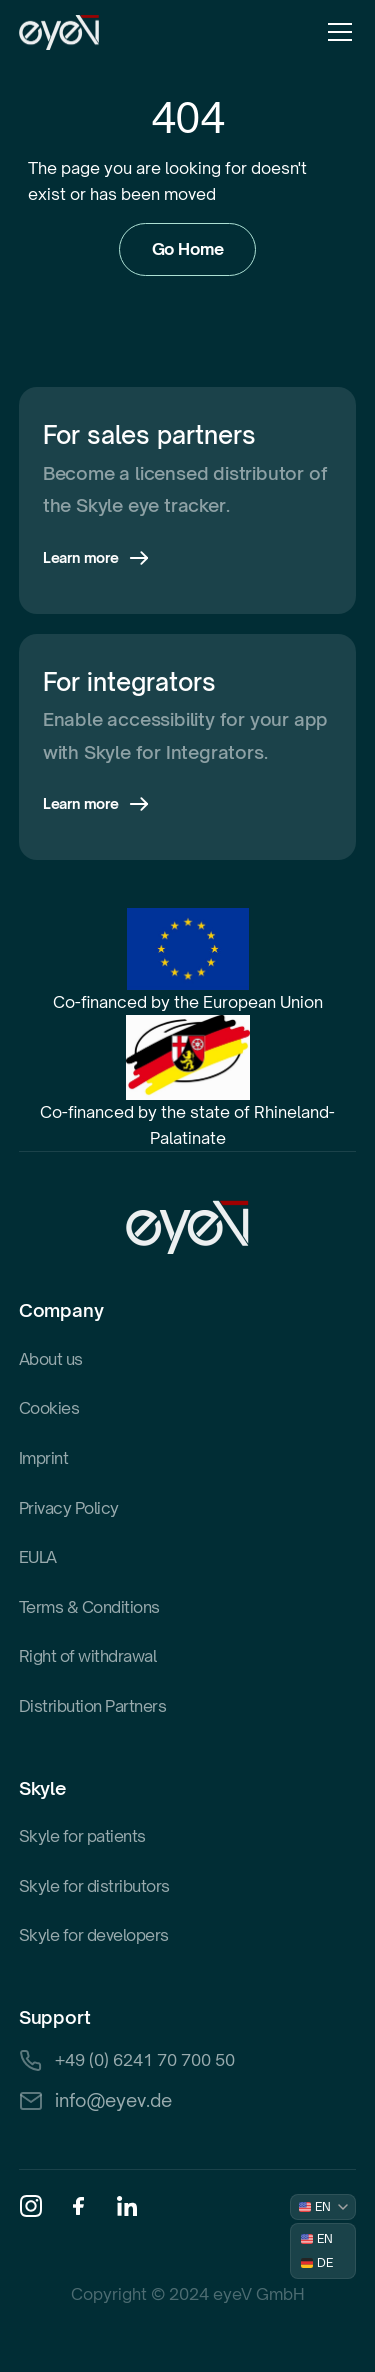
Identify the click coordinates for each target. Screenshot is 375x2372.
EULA (38, 1557)
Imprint (44, 1458)
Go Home (188, 249)
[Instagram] (31, 2206)
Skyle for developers (94, 1935)
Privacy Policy (69, 1508)
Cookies (49, 1408)
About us (51, 1359)
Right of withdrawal (88, 1656)
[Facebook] (79, 2206)
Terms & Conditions (89, 1607)
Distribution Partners (93, 1706)
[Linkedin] (127, 2206)
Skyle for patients (82, 1836)
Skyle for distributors (94, 1886)
